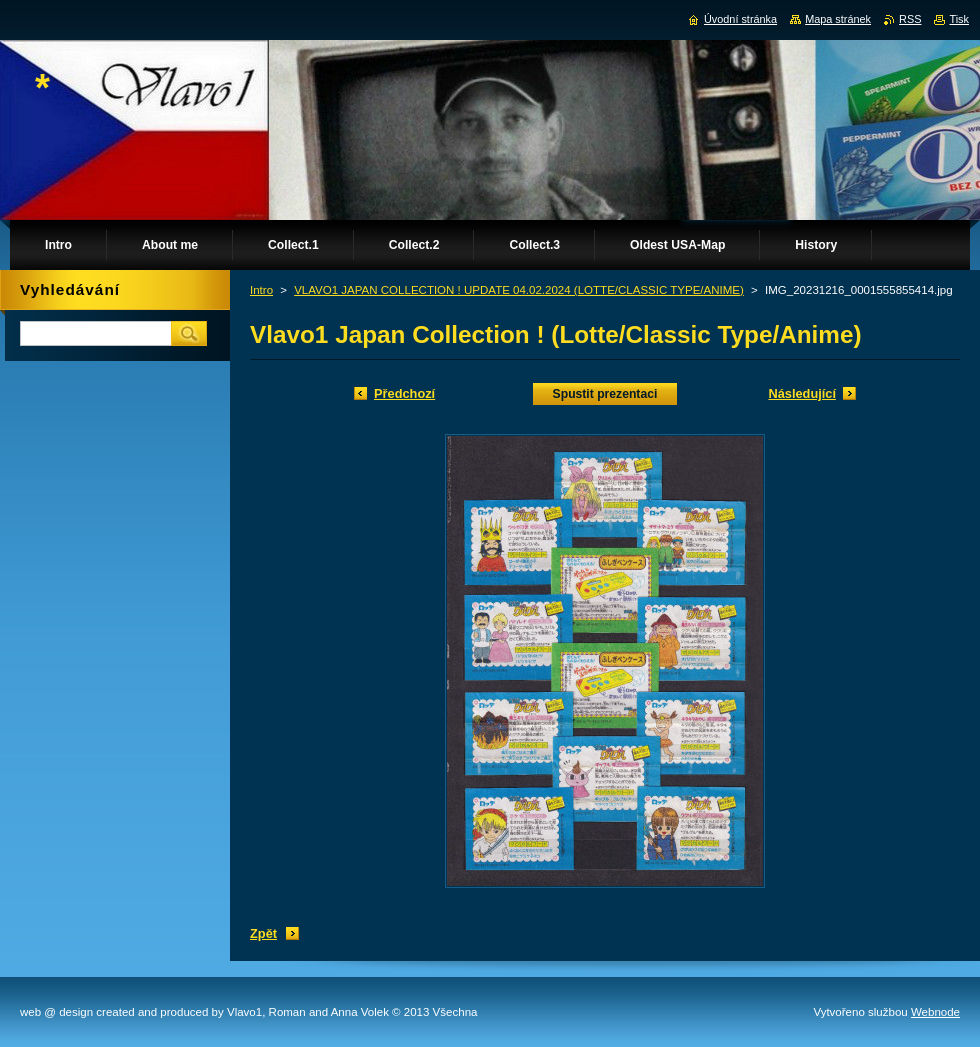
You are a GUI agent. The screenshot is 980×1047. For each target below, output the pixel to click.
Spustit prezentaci (605, 394)
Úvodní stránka (740, 19)
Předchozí (404, 393)
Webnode (935, 1012)
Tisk (959, 19)
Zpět (263, 933)
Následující (802, 393)
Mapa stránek (838, 19)
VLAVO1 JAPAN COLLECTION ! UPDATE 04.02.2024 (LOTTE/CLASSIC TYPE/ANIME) (519, 290)
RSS (910, 19)
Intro (261, 290)
